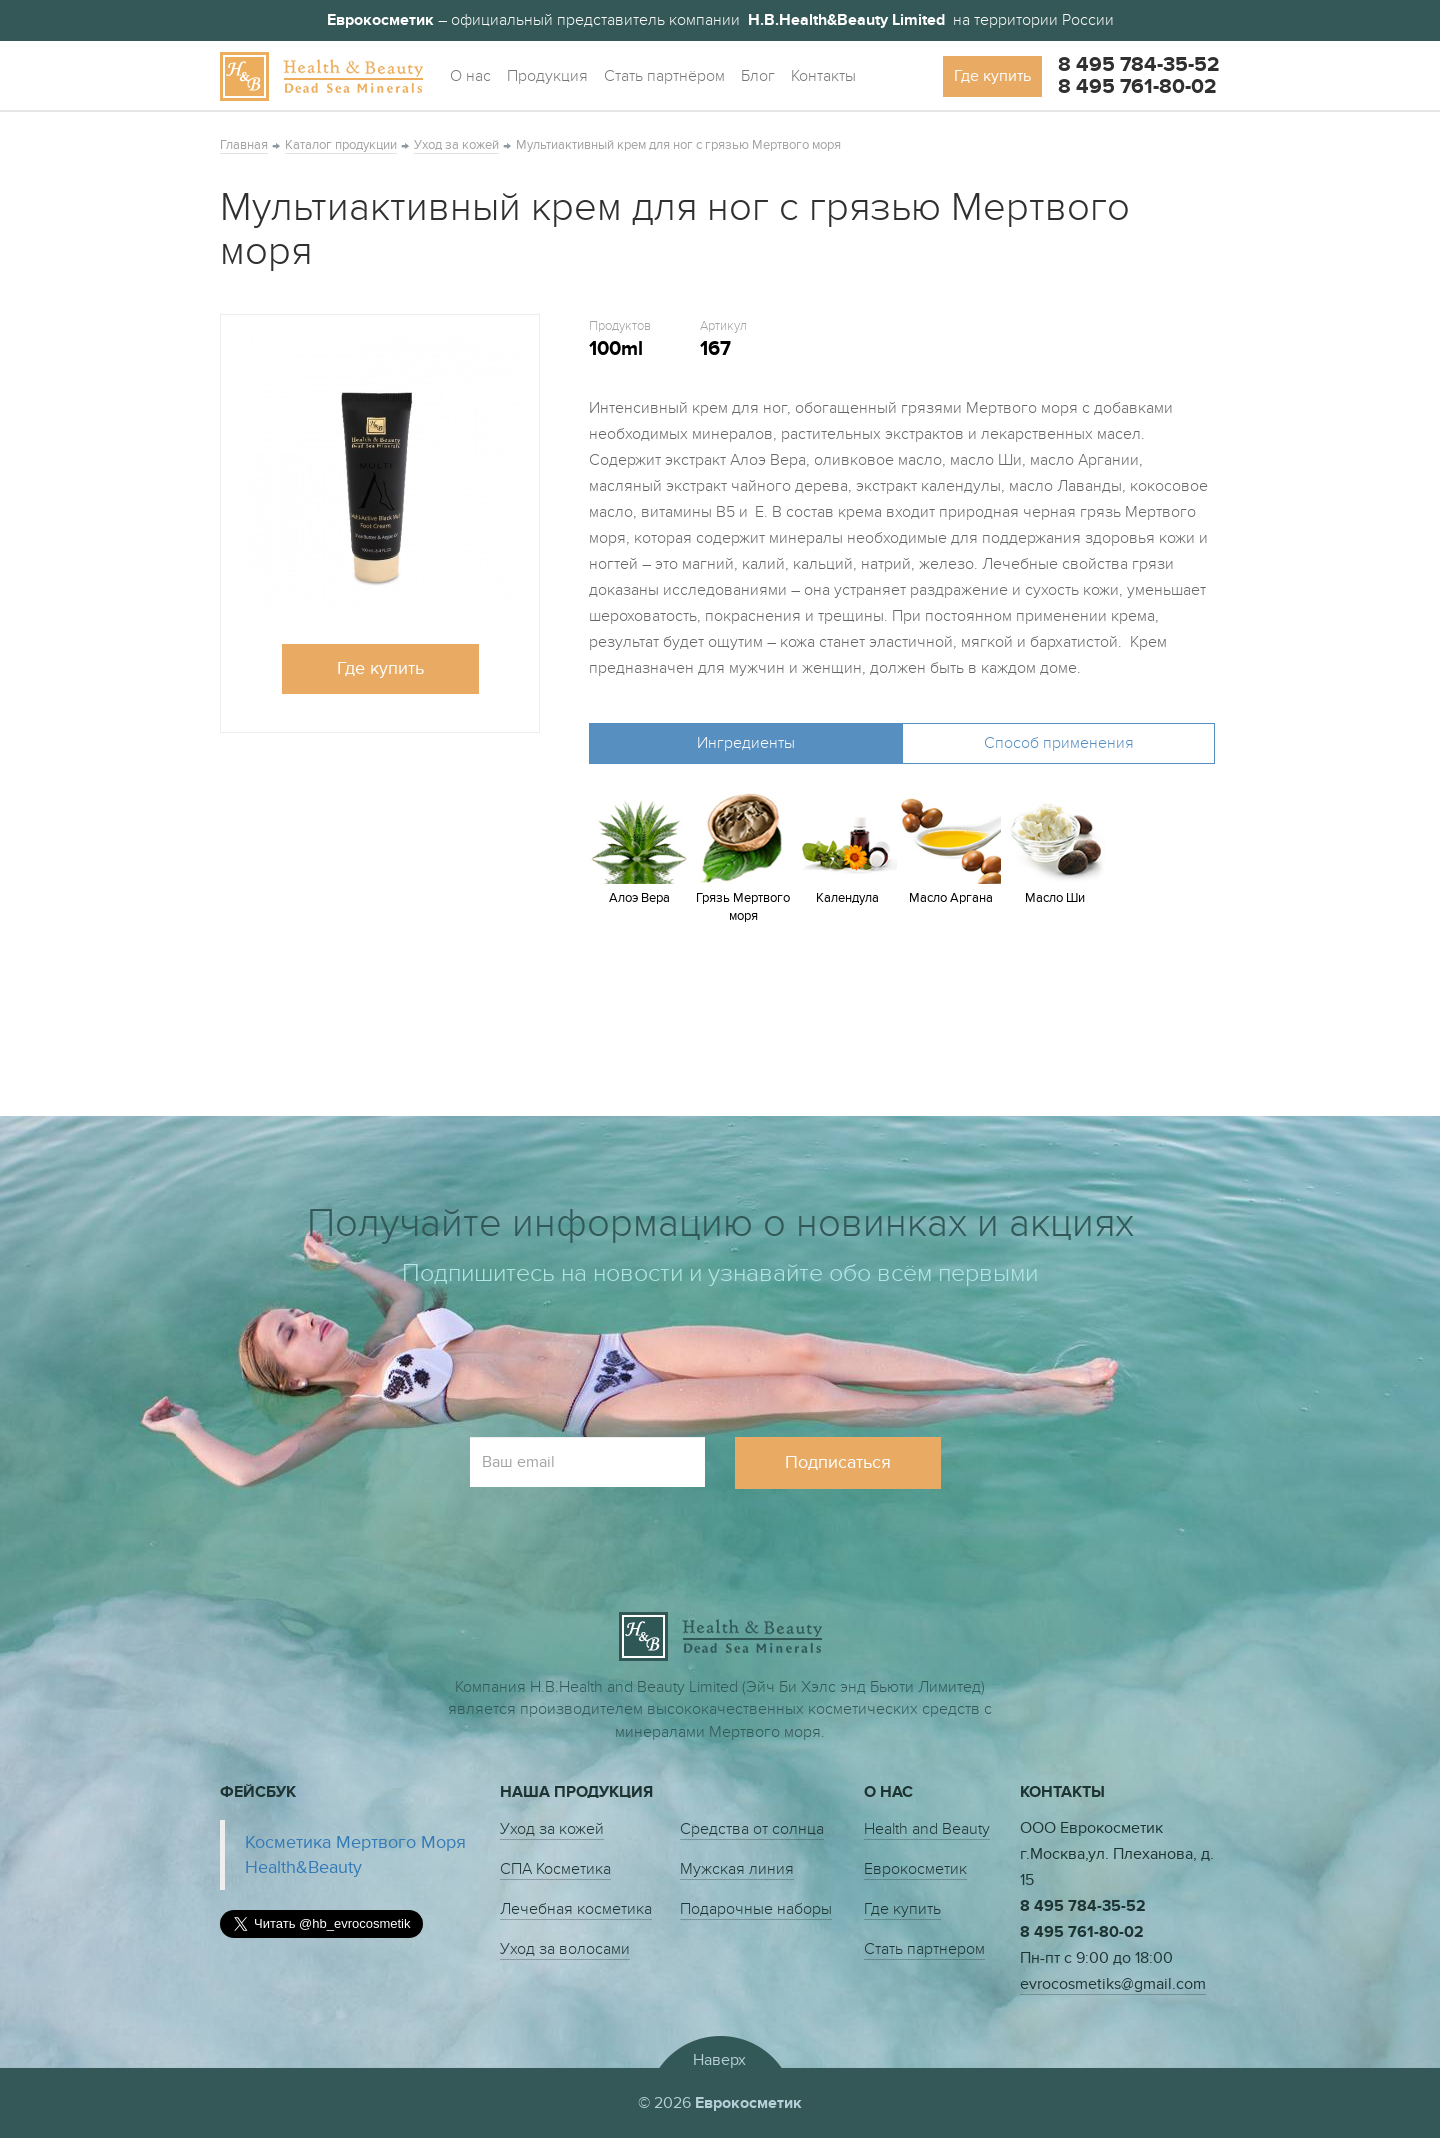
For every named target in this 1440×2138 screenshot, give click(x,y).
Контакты (823, 76)
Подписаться (838, 1462)
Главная (244, 145)
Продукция (547, 76)
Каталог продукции (341, 145)
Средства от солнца (752, 1829)
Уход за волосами (565, 1949)
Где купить (992, 76)
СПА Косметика (555, 1869)
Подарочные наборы (756, 1909)
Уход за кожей (456, 145)
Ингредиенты (746, 743)
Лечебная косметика (576, 1909)
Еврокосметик (915, 1869)
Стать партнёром (664, 76)
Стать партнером (924, 1949)
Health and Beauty (927, 1829)
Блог (758, 76)
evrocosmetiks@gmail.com (1113, 1984)
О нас (470, 76)
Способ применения (1059, 743)
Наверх (719, 2059)
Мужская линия (737, 1869)
